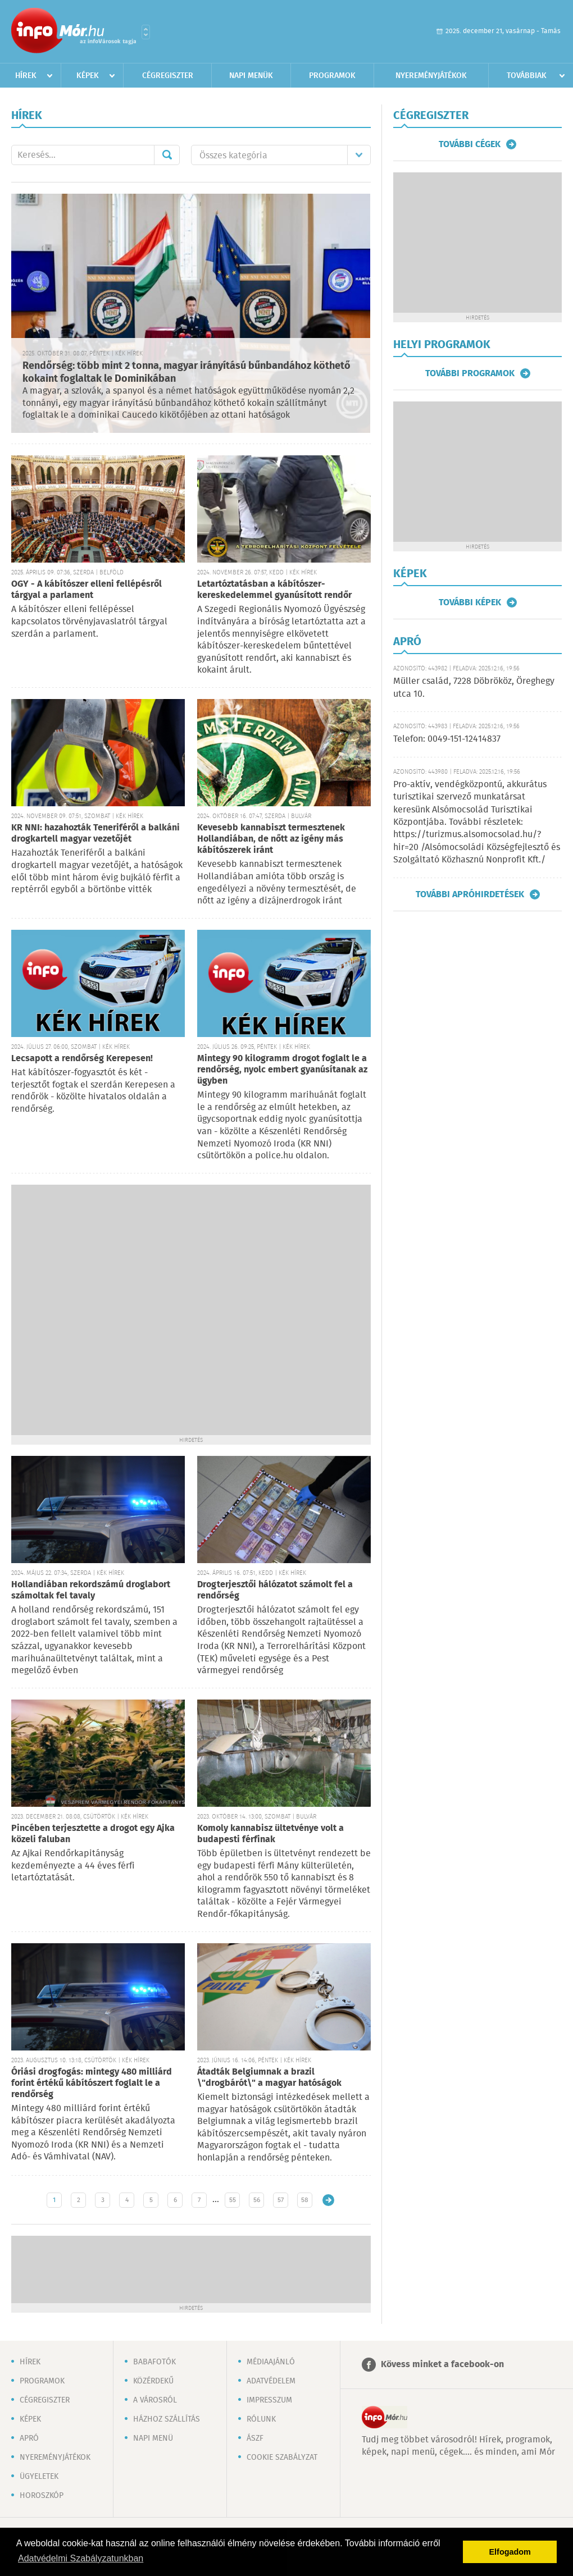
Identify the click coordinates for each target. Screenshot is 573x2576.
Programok (332, 76)
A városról (155, 2400)
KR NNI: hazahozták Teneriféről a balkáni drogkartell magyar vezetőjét (95, 833)
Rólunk (261, 2419)
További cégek (470, 144)
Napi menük (251, 76)
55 (232, 2200)
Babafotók (154, 2362)
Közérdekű (153, 2381)
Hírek (26, 76)
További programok (470, 373)
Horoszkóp (41, 2496)
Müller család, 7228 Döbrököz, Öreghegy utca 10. (473, 687)
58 (304, 2200)
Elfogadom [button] (510, 2551)
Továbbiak (527, 76)
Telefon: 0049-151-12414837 (447, 739)
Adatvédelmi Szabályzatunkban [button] (80, 2558)
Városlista (146, 32)
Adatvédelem (271, 2381)
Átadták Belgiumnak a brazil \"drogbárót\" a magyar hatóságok (269, 2077)
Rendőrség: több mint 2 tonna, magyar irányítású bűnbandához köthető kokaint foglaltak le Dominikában (186, 372)
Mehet (167, 155)
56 (256, 2200)
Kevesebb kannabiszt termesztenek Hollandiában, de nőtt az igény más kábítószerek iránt (271, 839)
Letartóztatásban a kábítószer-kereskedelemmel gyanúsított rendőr (274, 589)
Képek (87, 76)
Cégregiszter (167, 76)
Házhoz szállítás (166, 2419)
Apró (29, 2438)
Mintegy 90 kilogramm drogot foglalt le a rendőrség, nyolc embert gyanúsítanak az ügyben (282, 1070)
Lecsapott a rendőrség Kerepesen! (82, 1059)
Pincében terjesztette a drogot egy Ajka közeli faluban (93, 1834)
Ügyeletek (39, 2476)
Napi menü (153, 2438)
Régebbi (328, 2200)
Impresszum (269, 2400)
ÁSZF (255, 2438)
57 (281, 2200)
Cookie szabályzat (282, 2457)
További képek (470, 602)
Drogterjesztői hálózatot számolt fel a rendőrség (275, 1590)
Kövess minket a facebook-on (442, 2365)
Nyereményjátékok (431, 76)
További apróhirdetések (470, 894)
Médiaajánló (271, 2362)
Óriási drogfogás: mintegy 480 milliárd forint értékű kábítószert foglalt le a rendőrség (91, 2083)
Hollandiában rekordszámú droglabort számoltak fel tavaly (90, 1590)
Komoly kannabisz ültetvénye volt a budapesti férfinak (270, 1834)
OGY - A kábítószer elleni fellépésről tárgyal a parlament (86, 589)
